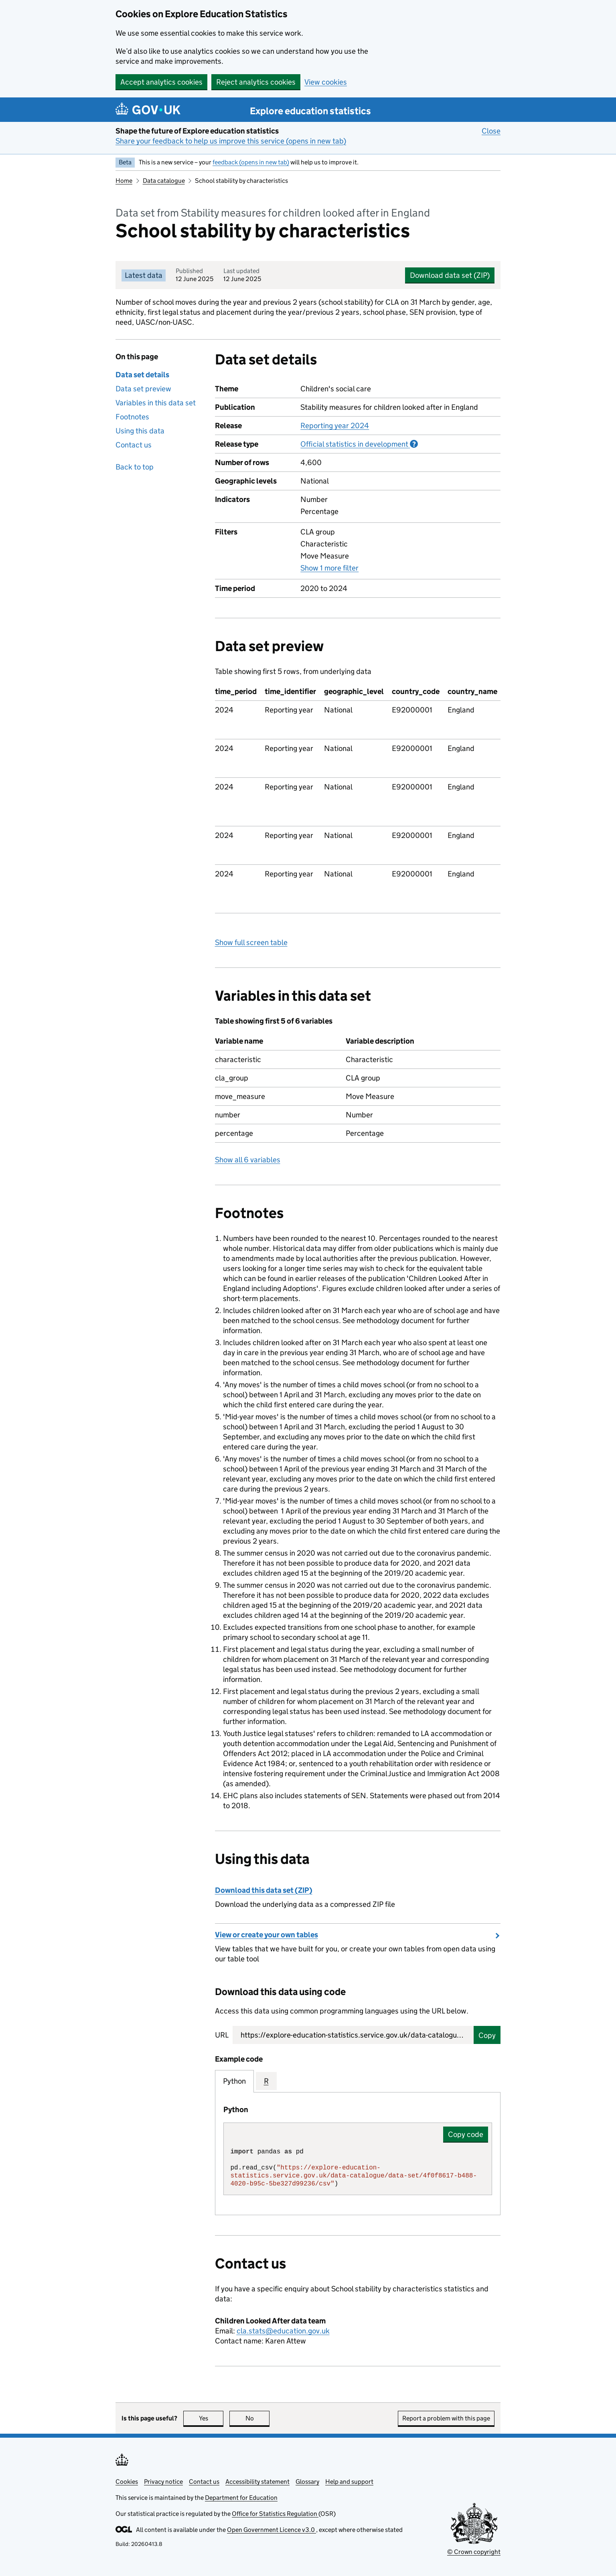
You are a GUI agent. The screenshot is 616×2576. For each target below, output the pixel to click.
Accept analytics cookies (161, 82)
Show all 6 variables (247, 1159)
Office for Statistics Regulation (275, 2513)
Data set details (142, 374)
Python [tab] (234, 2081)
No (257, 2418)
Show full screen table (251, 942)
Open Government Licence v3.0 (271, 2530)
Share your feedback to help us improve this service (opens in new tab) (231, 141)
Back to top (135, 466)
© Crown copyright (473, 2552)
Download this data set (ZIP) (263, 1890)
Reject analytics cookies (256, 82)
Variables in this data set (156, 402)
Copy (487, 2035)
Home (124, 180)
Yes (211, 2418)
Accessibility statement (257, 2481)
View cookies (325, 82)
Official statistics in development (359, 444)
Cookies (127, 2481)
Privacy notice (163, 2481)
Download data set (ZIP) (450, 275)
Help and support (349, 2481)
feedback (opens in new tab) (251, 162)
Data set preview (143, 388)
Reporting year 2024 (334, 425)
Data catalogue (164, 180)
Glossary (307, 2481)
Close (491, 131)
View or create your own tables (266, 1934)
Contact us (134, 444)
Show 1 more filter (329, 568)
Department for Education (241, 2497)
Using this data (140, 430)
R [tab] (266, 2081)
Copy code (465, 2134)
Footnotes (132, 416)
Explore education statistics (310, 111)
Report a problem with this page (446, 2418)
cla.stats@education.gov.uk (283, 2330)
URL (222, 2035)
